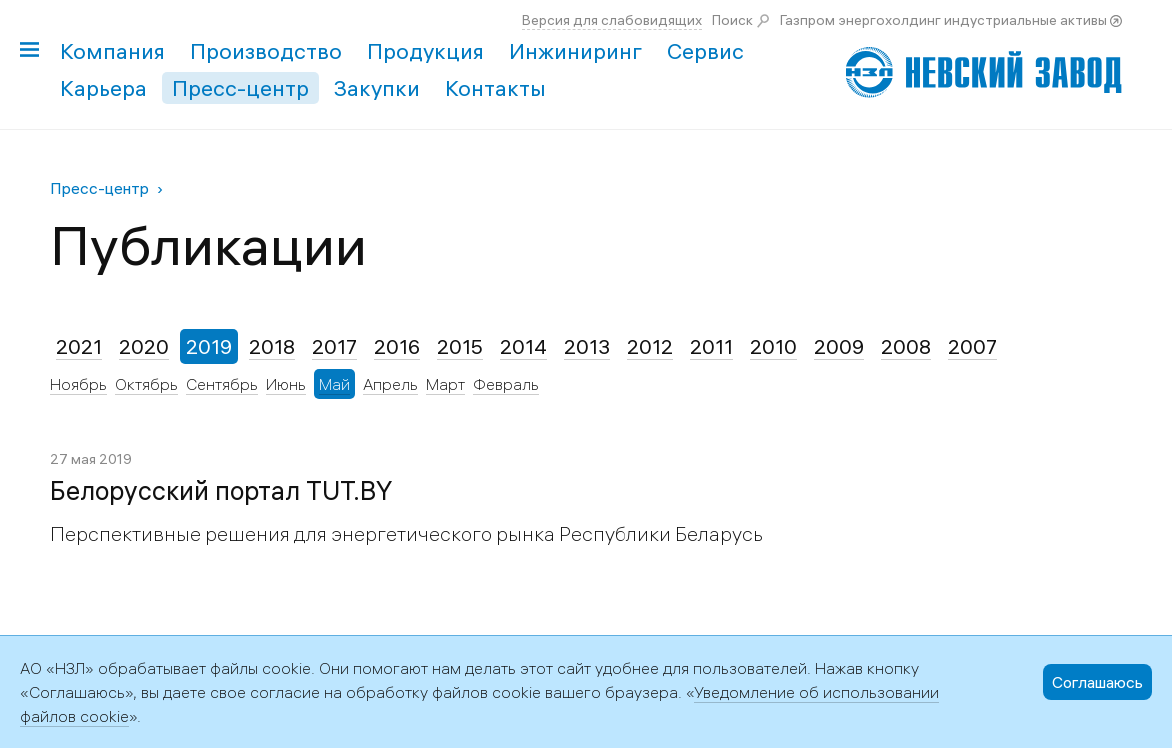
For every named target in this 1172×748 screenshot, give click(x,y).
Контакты (495, 88)
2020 (144, 346)
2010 (773, 346)
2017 (334, 346)
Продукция (425, 51)
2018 (272, 346)
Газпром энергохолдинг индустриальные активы (943, 20)
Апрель (390, 384)
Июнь (286, 384)
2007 (972, 346)
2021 (79, 346)
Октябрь (146, 384)
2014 (523, 346)
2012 (650, 346)
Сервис (705, 51)
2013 (587, 346)
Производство (266, 51)
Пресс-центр (240, 88)
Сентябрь (222, 384)
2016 (397, 346)
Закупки (377, 88)
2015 (460, 346)
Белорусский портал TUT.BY (221, 491)
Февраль (506, 384)
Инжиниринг (575, 51)
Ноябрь (78, 384)
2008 (906, 346)
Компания (112, 51)
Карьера (103, 88)
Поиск (732, 20)
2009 (839, 346)
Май (334, 384)
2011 (711, 346)
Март (445, 384)
